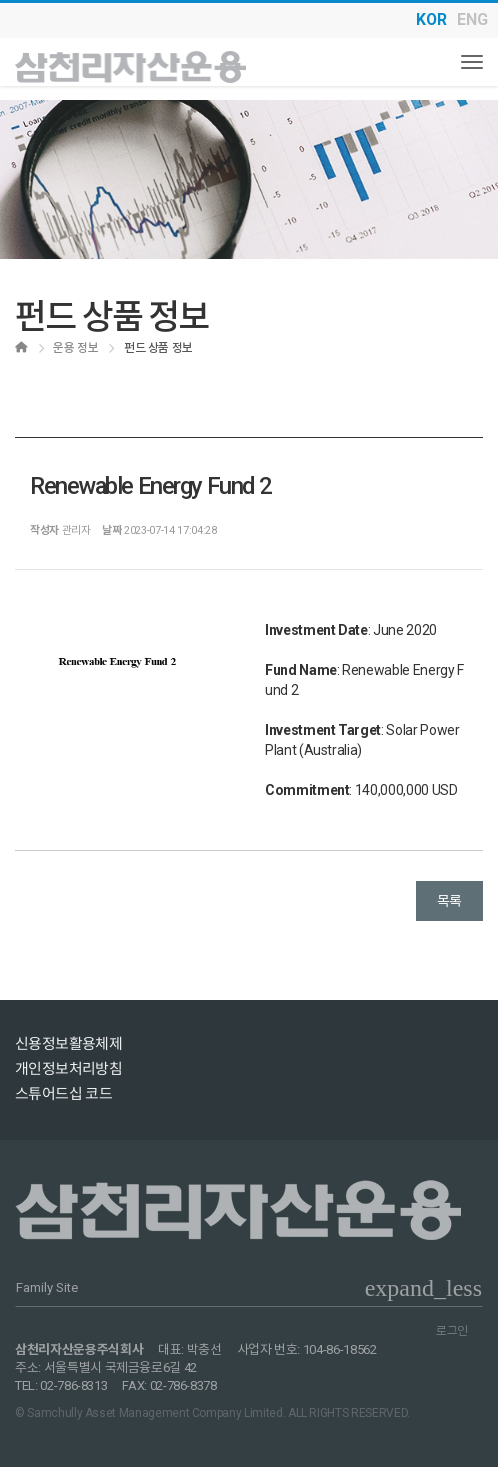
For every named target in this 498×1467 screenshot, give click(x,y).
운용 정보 (75, 348)
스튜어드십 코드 (63, 1094)
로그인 (452, 1331)
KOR (431, 19)
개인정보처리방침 (68, 1069)
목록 (449, 901)
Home (27, 348)
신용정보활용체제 (68, 1044)
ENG (472, 19)
